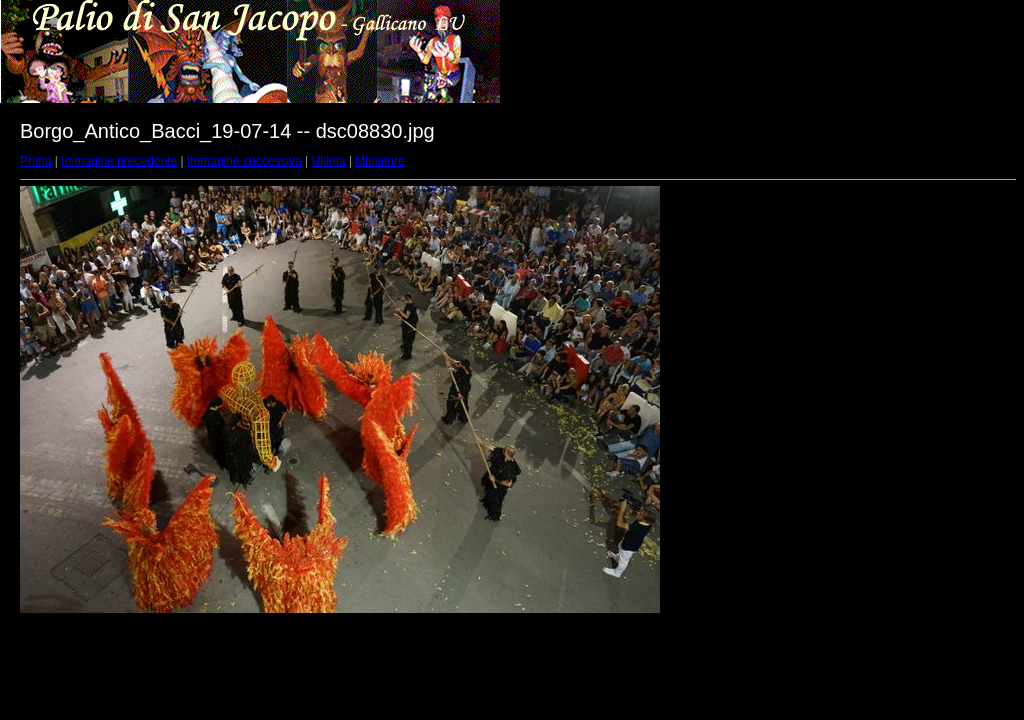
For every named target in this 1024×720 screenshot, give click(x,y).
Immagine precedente (119, 161)
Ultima (329, 161)
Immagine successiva (244, 161)
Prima (35, 161)
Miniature (379, 161)
